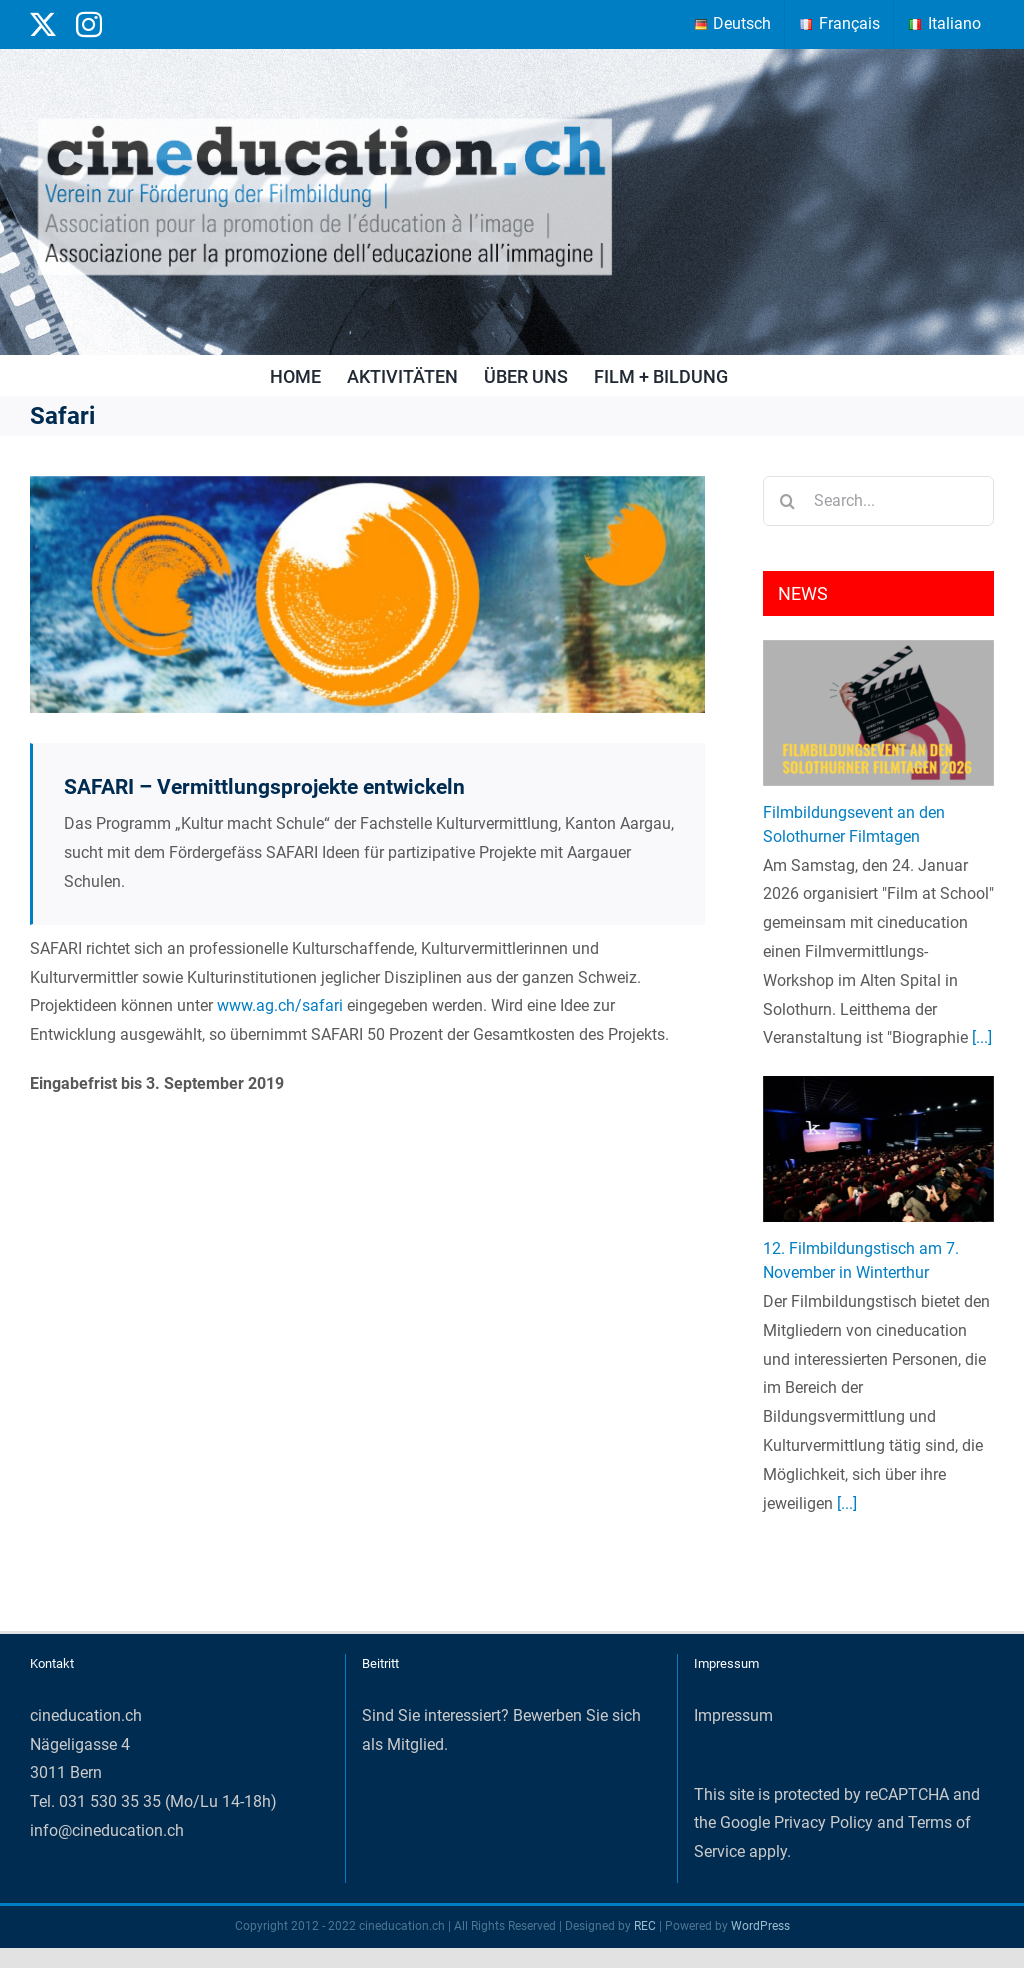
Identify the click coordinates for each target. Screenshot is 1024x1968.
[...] (980, 1037)
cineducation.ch (86, 1715)
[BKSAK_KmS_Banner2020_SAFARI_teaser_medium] (367, 594)
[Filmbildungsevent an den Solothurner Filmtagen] (878, 713)
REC (645, 1926)
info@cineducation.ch (107, 1830)
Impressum (733, 1715)
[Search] (788, 501)
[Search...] (878, 501)
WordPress (760, 1926)
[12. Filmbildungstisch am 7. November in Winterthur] (878, 1149)
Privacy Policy (823, 1822)
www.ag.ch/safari (280, 1005)
